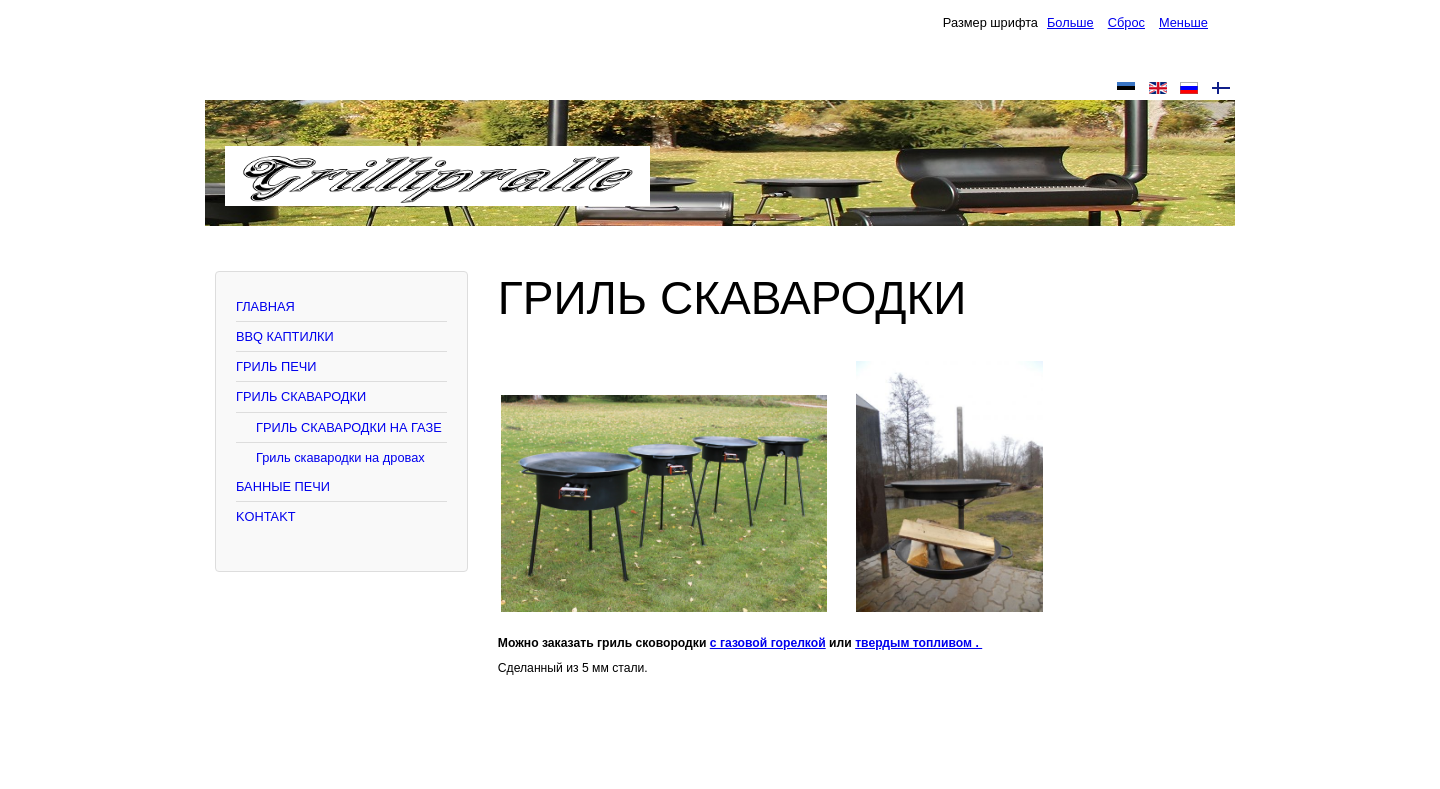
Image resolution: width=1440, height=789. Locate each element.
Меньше (1183, 22)
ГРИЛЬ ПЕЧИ (276, 366)
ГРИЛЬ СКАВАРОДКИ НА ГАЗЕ (349, 427)
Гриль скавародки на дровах (340, 457)
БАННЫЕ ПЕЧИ (283, 486)
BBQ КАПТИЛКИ (285, 336)
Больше (1070, 22)
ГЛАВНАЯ (265, 306)
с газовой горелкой (768, 643)
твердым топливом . (918, 643)
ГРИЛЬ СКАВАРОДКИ (301, 396)
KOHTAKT (266, 516)
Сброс (1126, 22)
